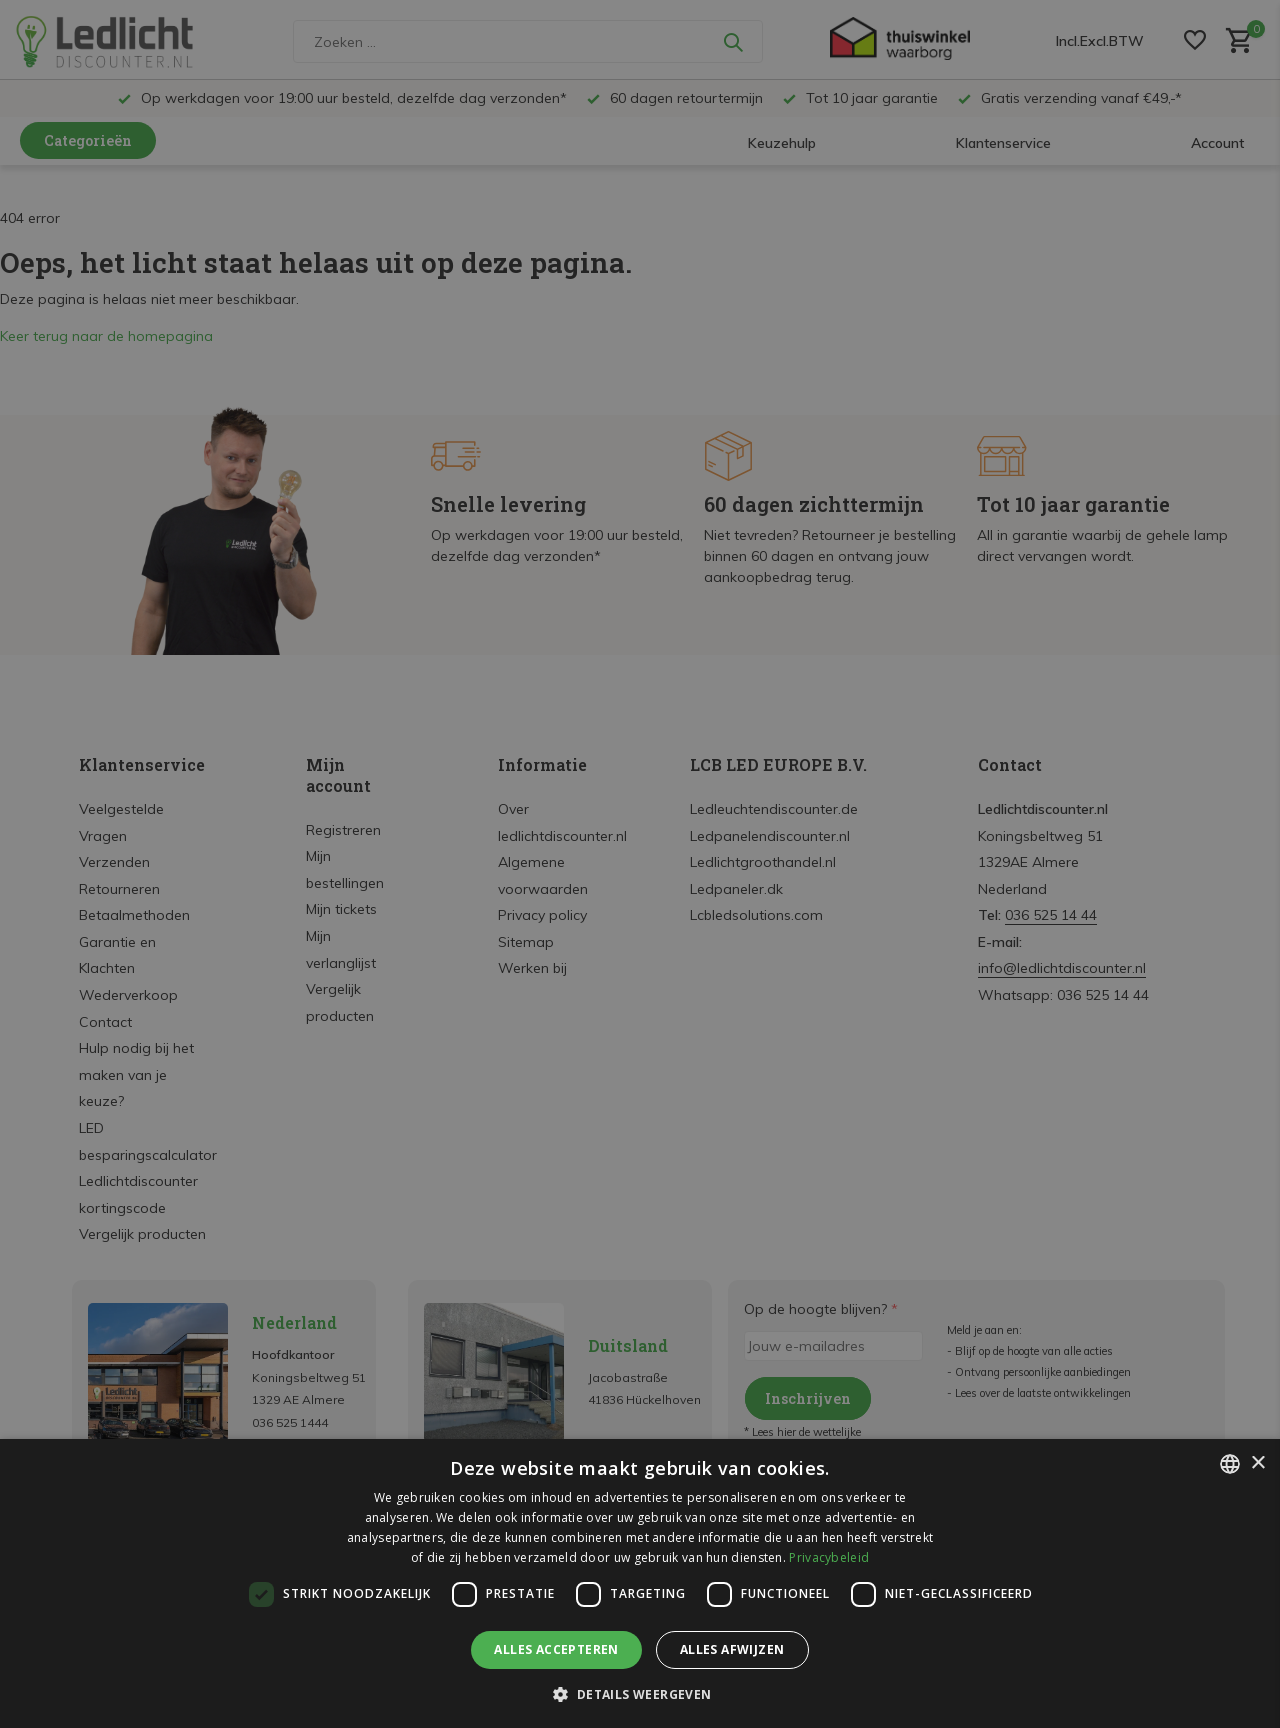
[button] (639, 1694)
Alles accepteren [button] (556, 1649)
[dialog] (640, 1583)
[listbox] (1230, 1464)
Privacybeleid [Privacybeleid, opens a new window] (829, 1557)
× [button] (1257, 1463)
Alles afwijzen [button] (732, 1649)
